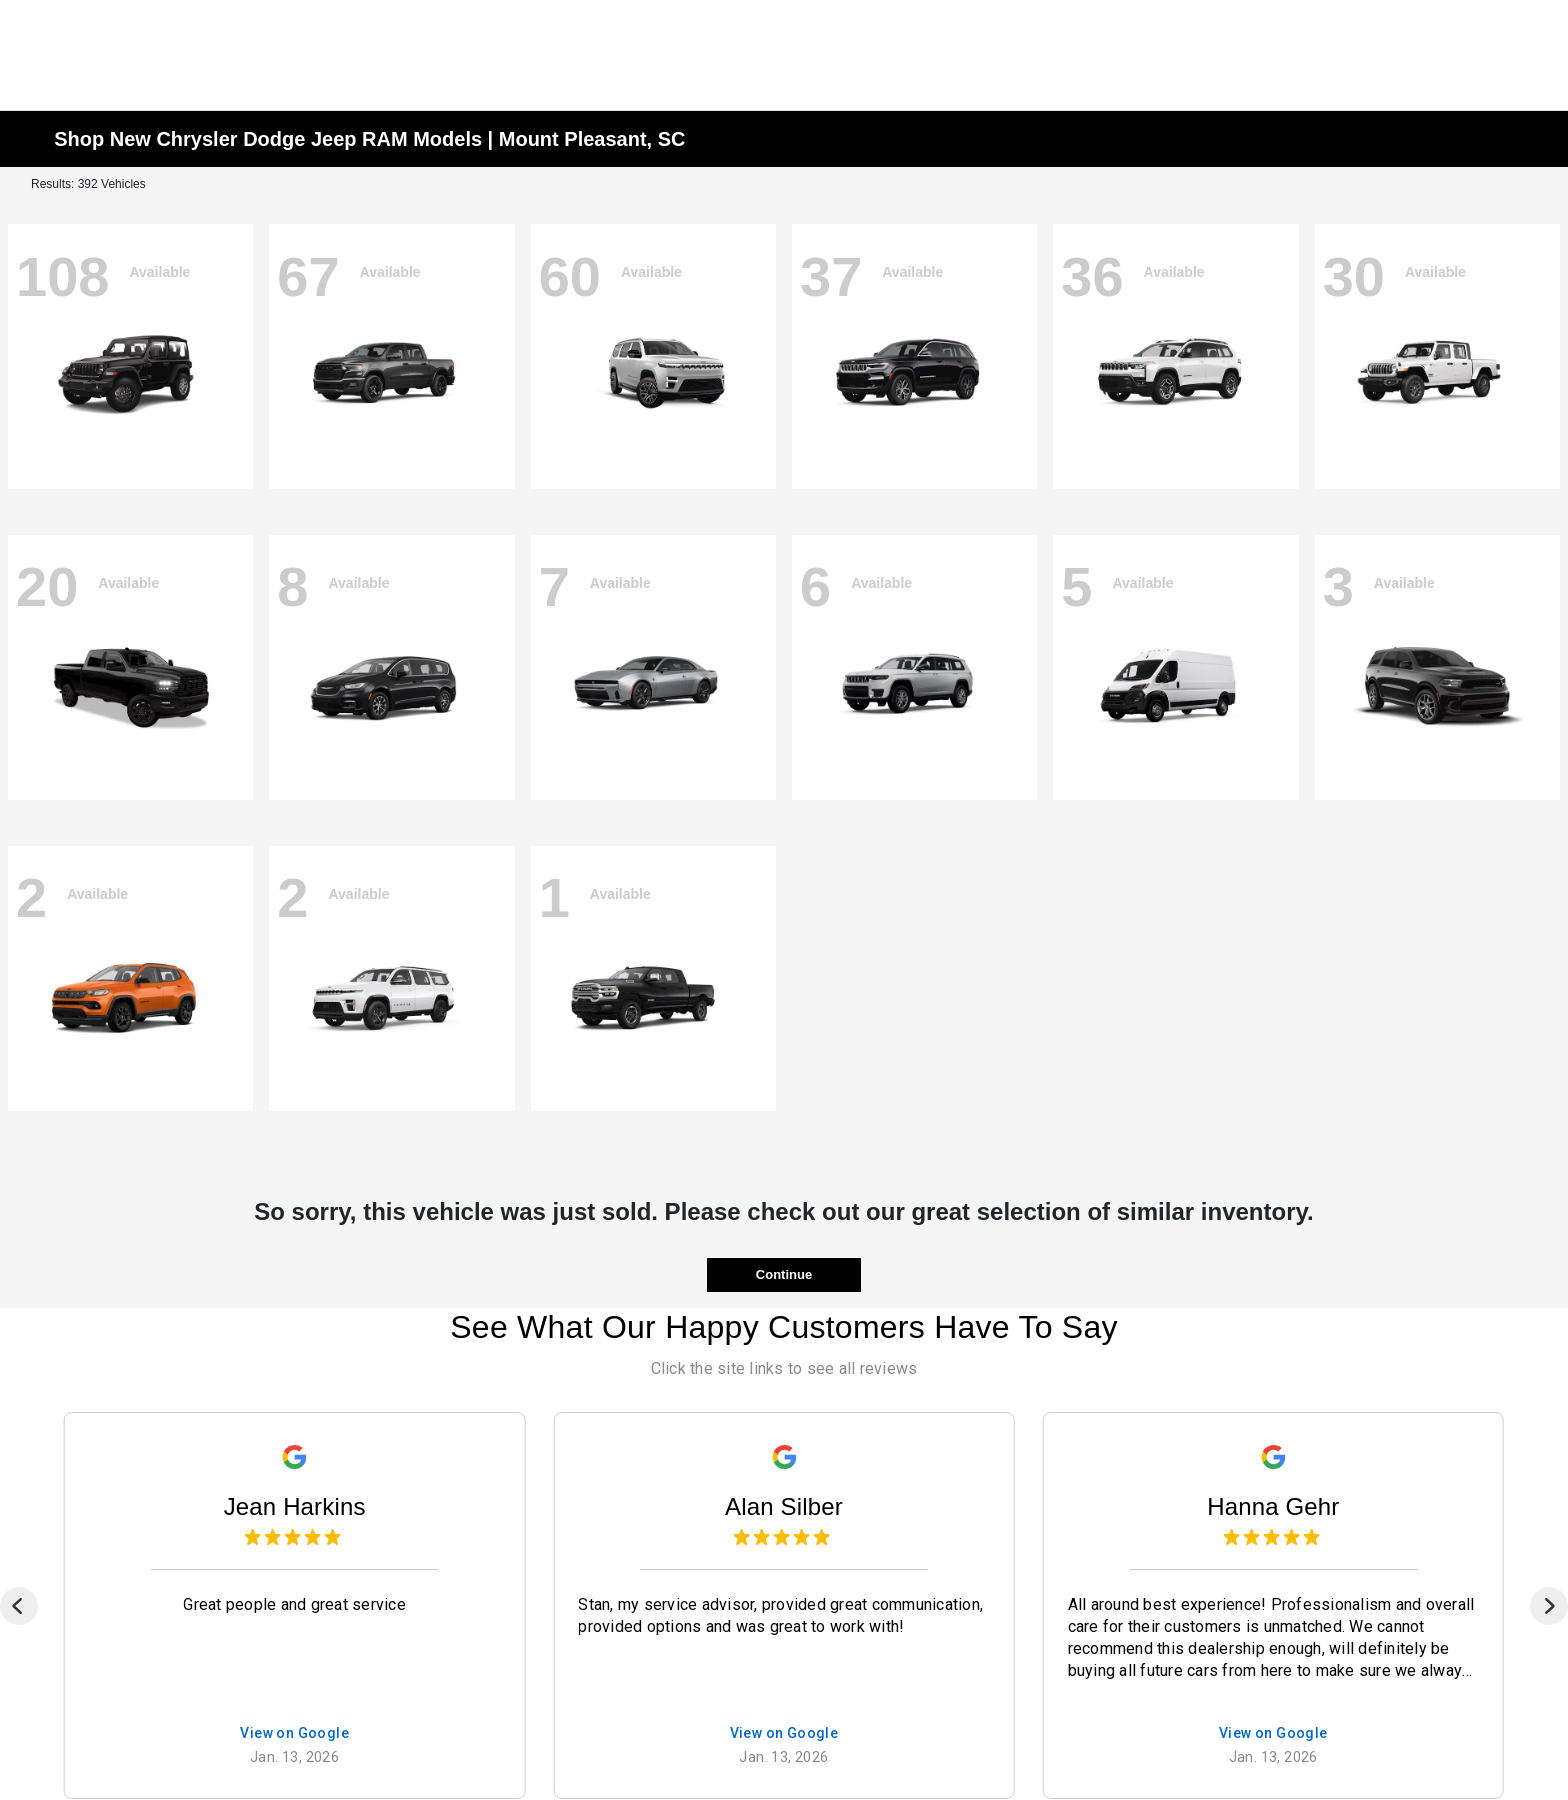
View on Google (294, 1734)
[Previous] (19, 1606)
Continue (784, 1274)
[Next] (1549, 1606)
